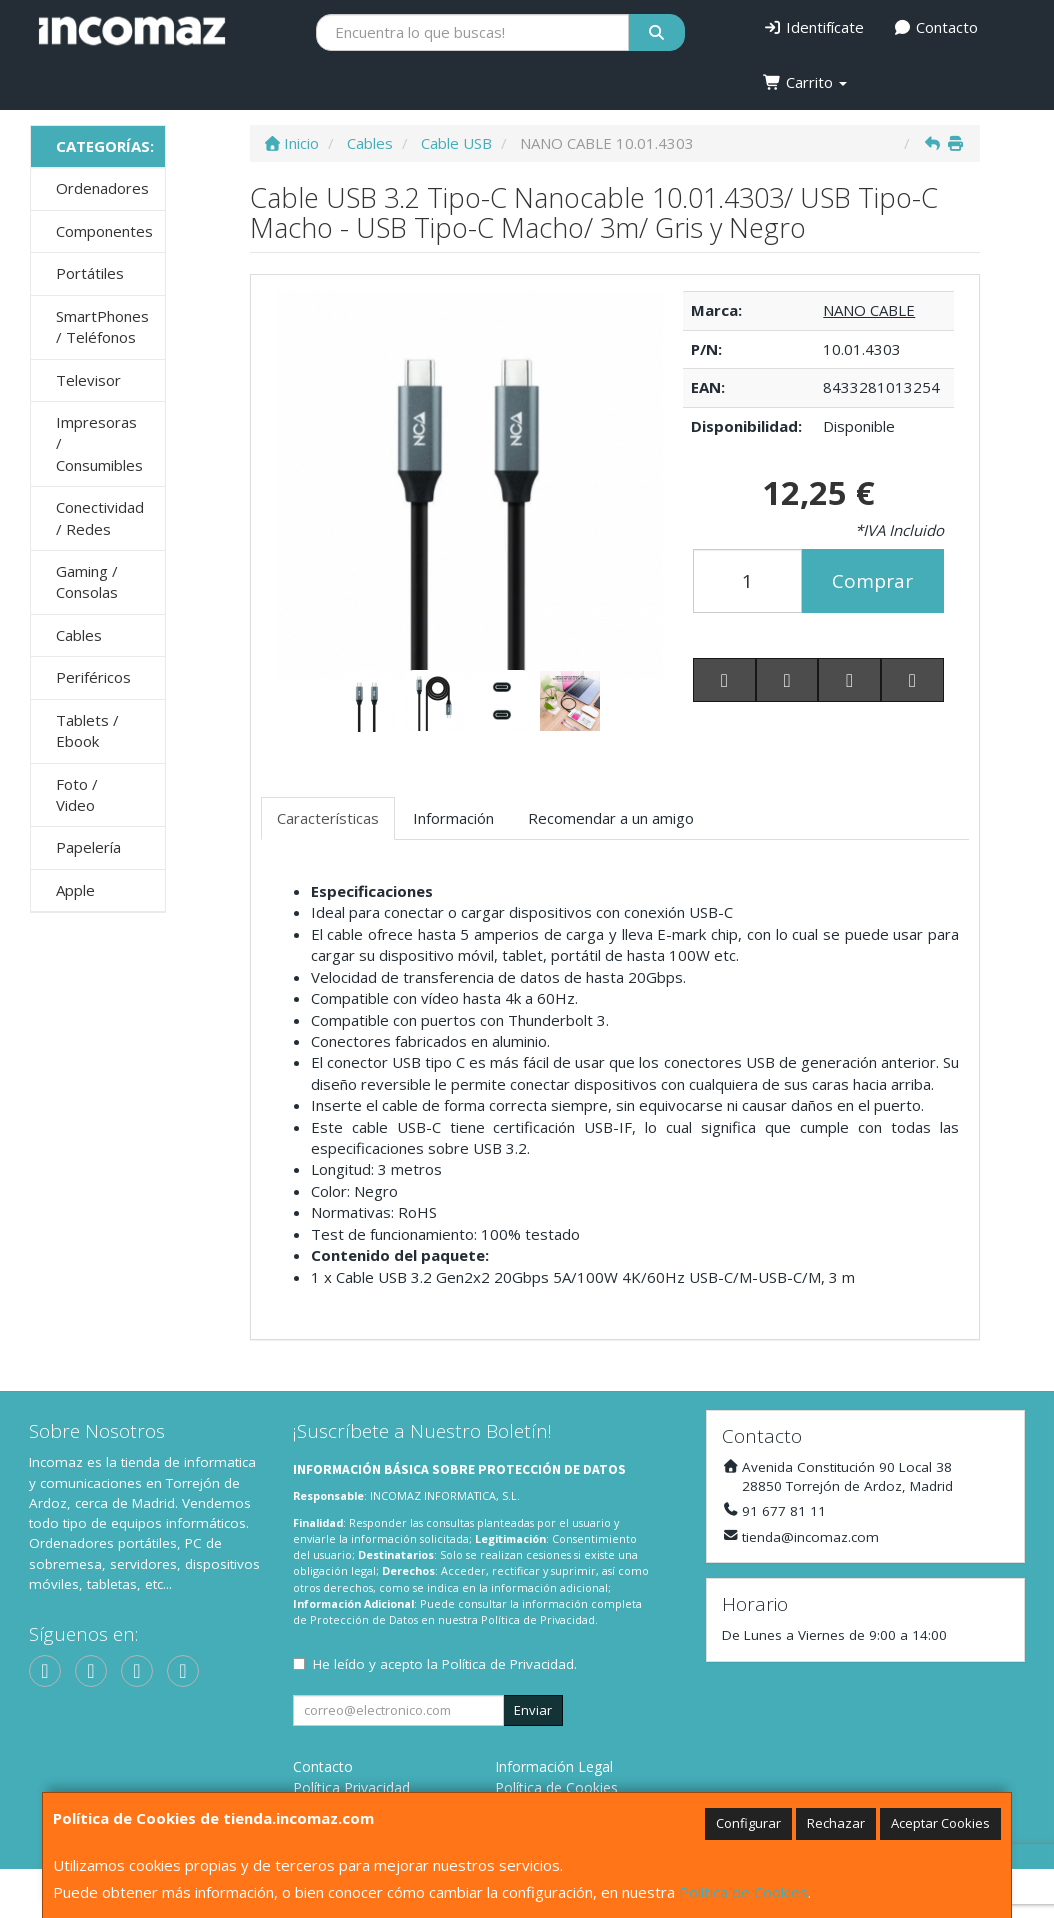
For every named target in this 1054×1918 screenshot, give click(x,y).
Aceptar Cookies (940, 1823)
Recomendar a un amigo (611, 818)
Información (453, 818)
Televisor (88, 380)
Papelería (88, 847)
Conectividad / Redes (100, 517)
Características (328, 818)
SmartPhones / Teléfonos (102, 326)
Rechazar (836, 1823)
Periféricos (93, 677)
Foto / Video (77, 794)
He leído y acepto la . (445, 1664)
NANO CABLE (869, 310)
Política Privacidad (351, 1787)
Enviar (533, 1710)
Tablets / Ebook (87, 730)
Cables (79, 635)
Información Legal (554, 1766)
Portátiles (90, 273)
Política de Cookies (743, 1892)
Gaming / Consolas (87, 581)
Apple (75, 890)
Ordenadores (102, 188)
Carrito (805, 82)
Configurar (748, 1823)
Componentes (104, 231)
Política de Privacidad (538, 1619)
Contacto (936, 27)
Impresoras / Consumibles (99, 443)
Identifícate (813, 27)
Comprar (872, 581)
